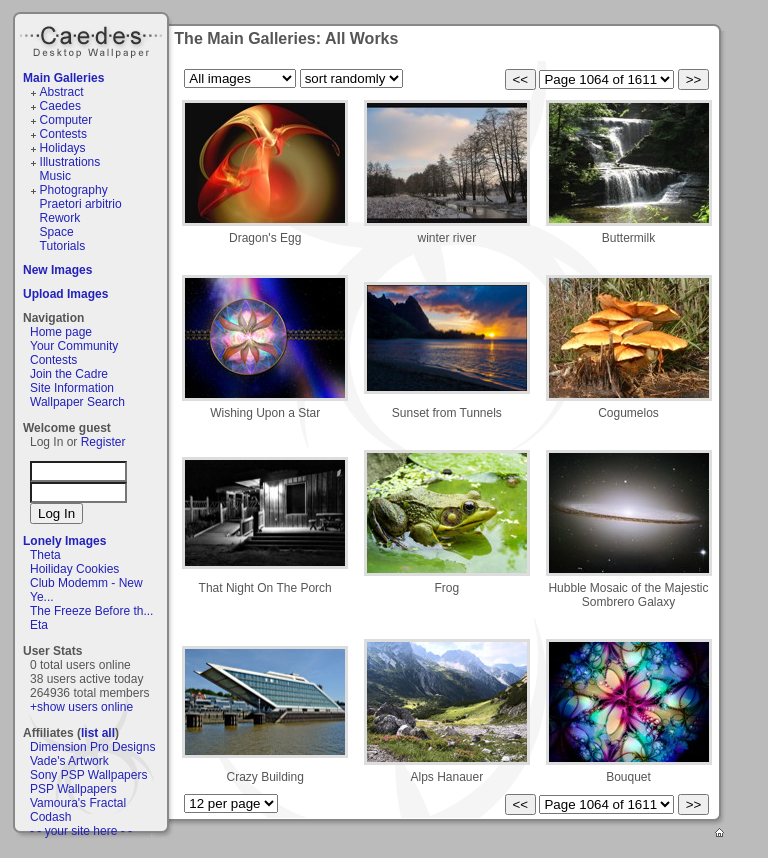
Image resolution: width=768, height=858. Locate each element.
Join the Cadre (69, 374)
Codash (50, 817)
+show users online (81, 707)
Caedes (93, 39)
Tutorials (63, 246)
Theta (45, 555)
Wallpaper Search (77, 402)
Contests (63, 134)
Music (55, 176)
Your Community (74, 346)
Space (57, 232)
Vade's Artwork (69, 761)
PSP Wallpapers (73, 789)
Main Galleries (63, 78)
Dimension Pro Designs (92, 747)
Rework (60, 218)
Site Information (72, 388)
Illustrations (70, 162)
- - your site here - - (81, 831)
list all (98, 733)
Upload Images (65, 294)
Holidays (63, 148)
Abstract (62, 92)
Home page (61, 332)
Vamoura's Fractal (78, 803)
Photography (74, 190)
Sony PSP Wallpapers (88, 775)
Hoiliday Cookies (74, 569)
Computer (66, 120)
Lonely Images (64, 541)
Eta (39, 625)
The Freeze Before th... (91, 611)
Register (103, 442)
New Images (57, 270)
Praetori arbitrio (81, 204)
